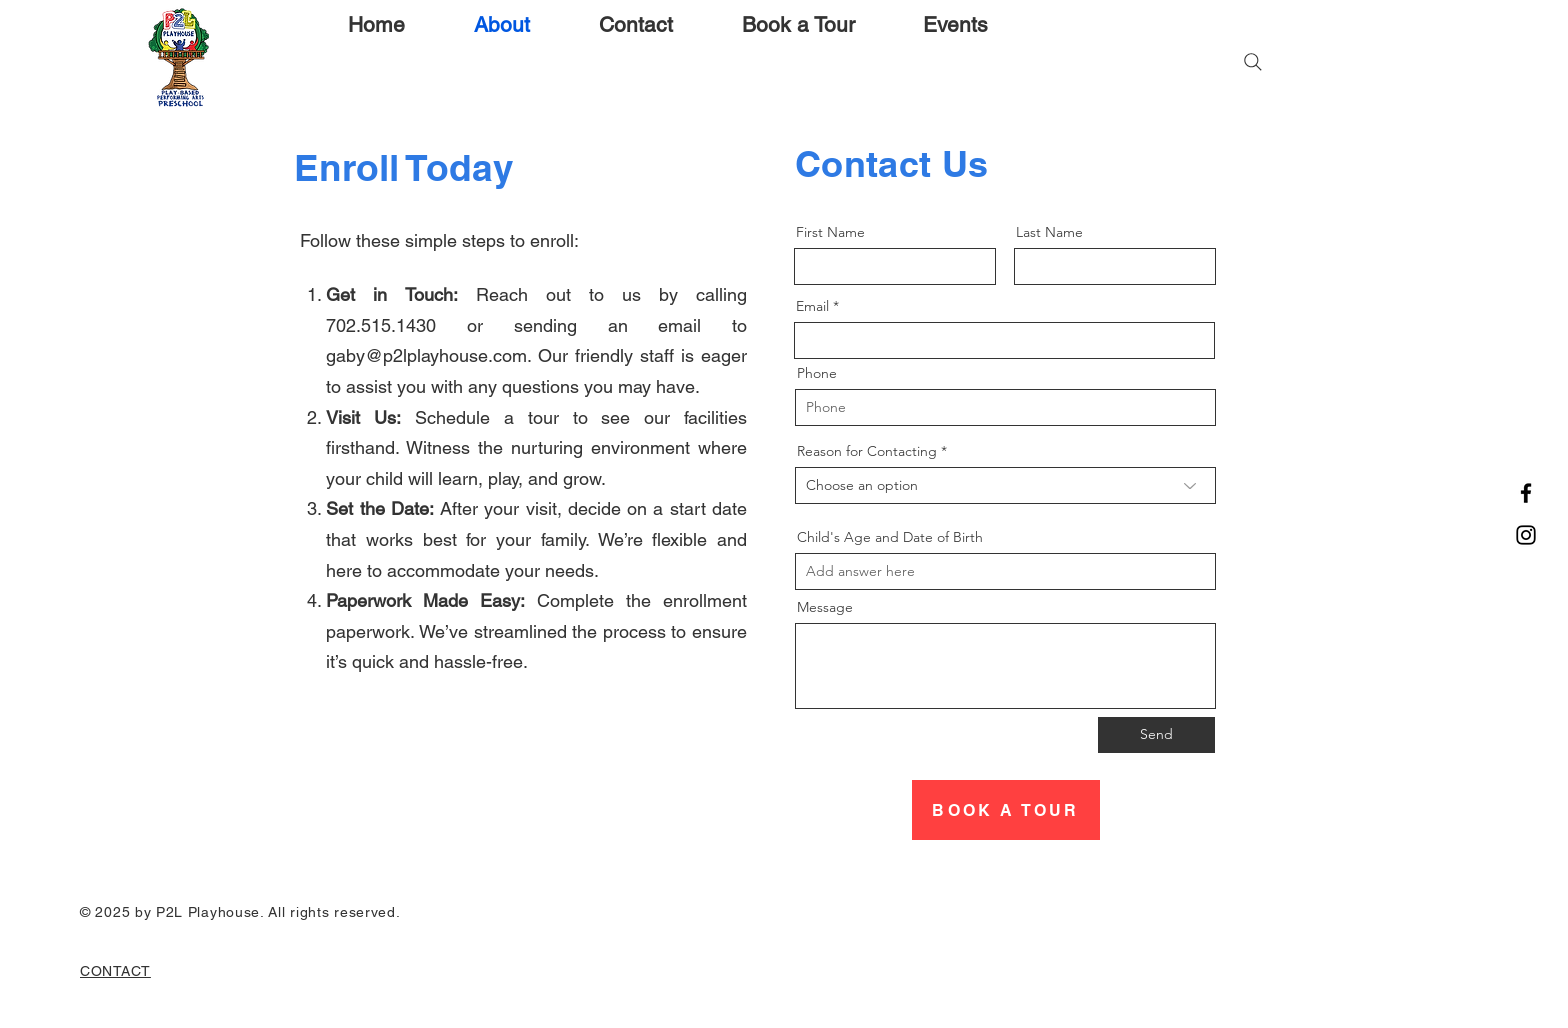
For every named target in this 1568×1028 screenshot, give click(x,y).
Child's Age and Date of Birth (890, 537)
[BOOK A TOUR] (1006, 810)
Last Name (1049, 232)
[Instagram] (1526, 535)
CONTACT (115, 971)
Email (812, 306)
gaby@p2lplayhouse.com (426, 355)
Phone (817, 373)
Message (825, 607)
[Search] (1253, 62)
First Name (830, 232)
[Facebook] (1526, 493)
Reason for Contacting (867, 451)
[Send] (1156, 735)
